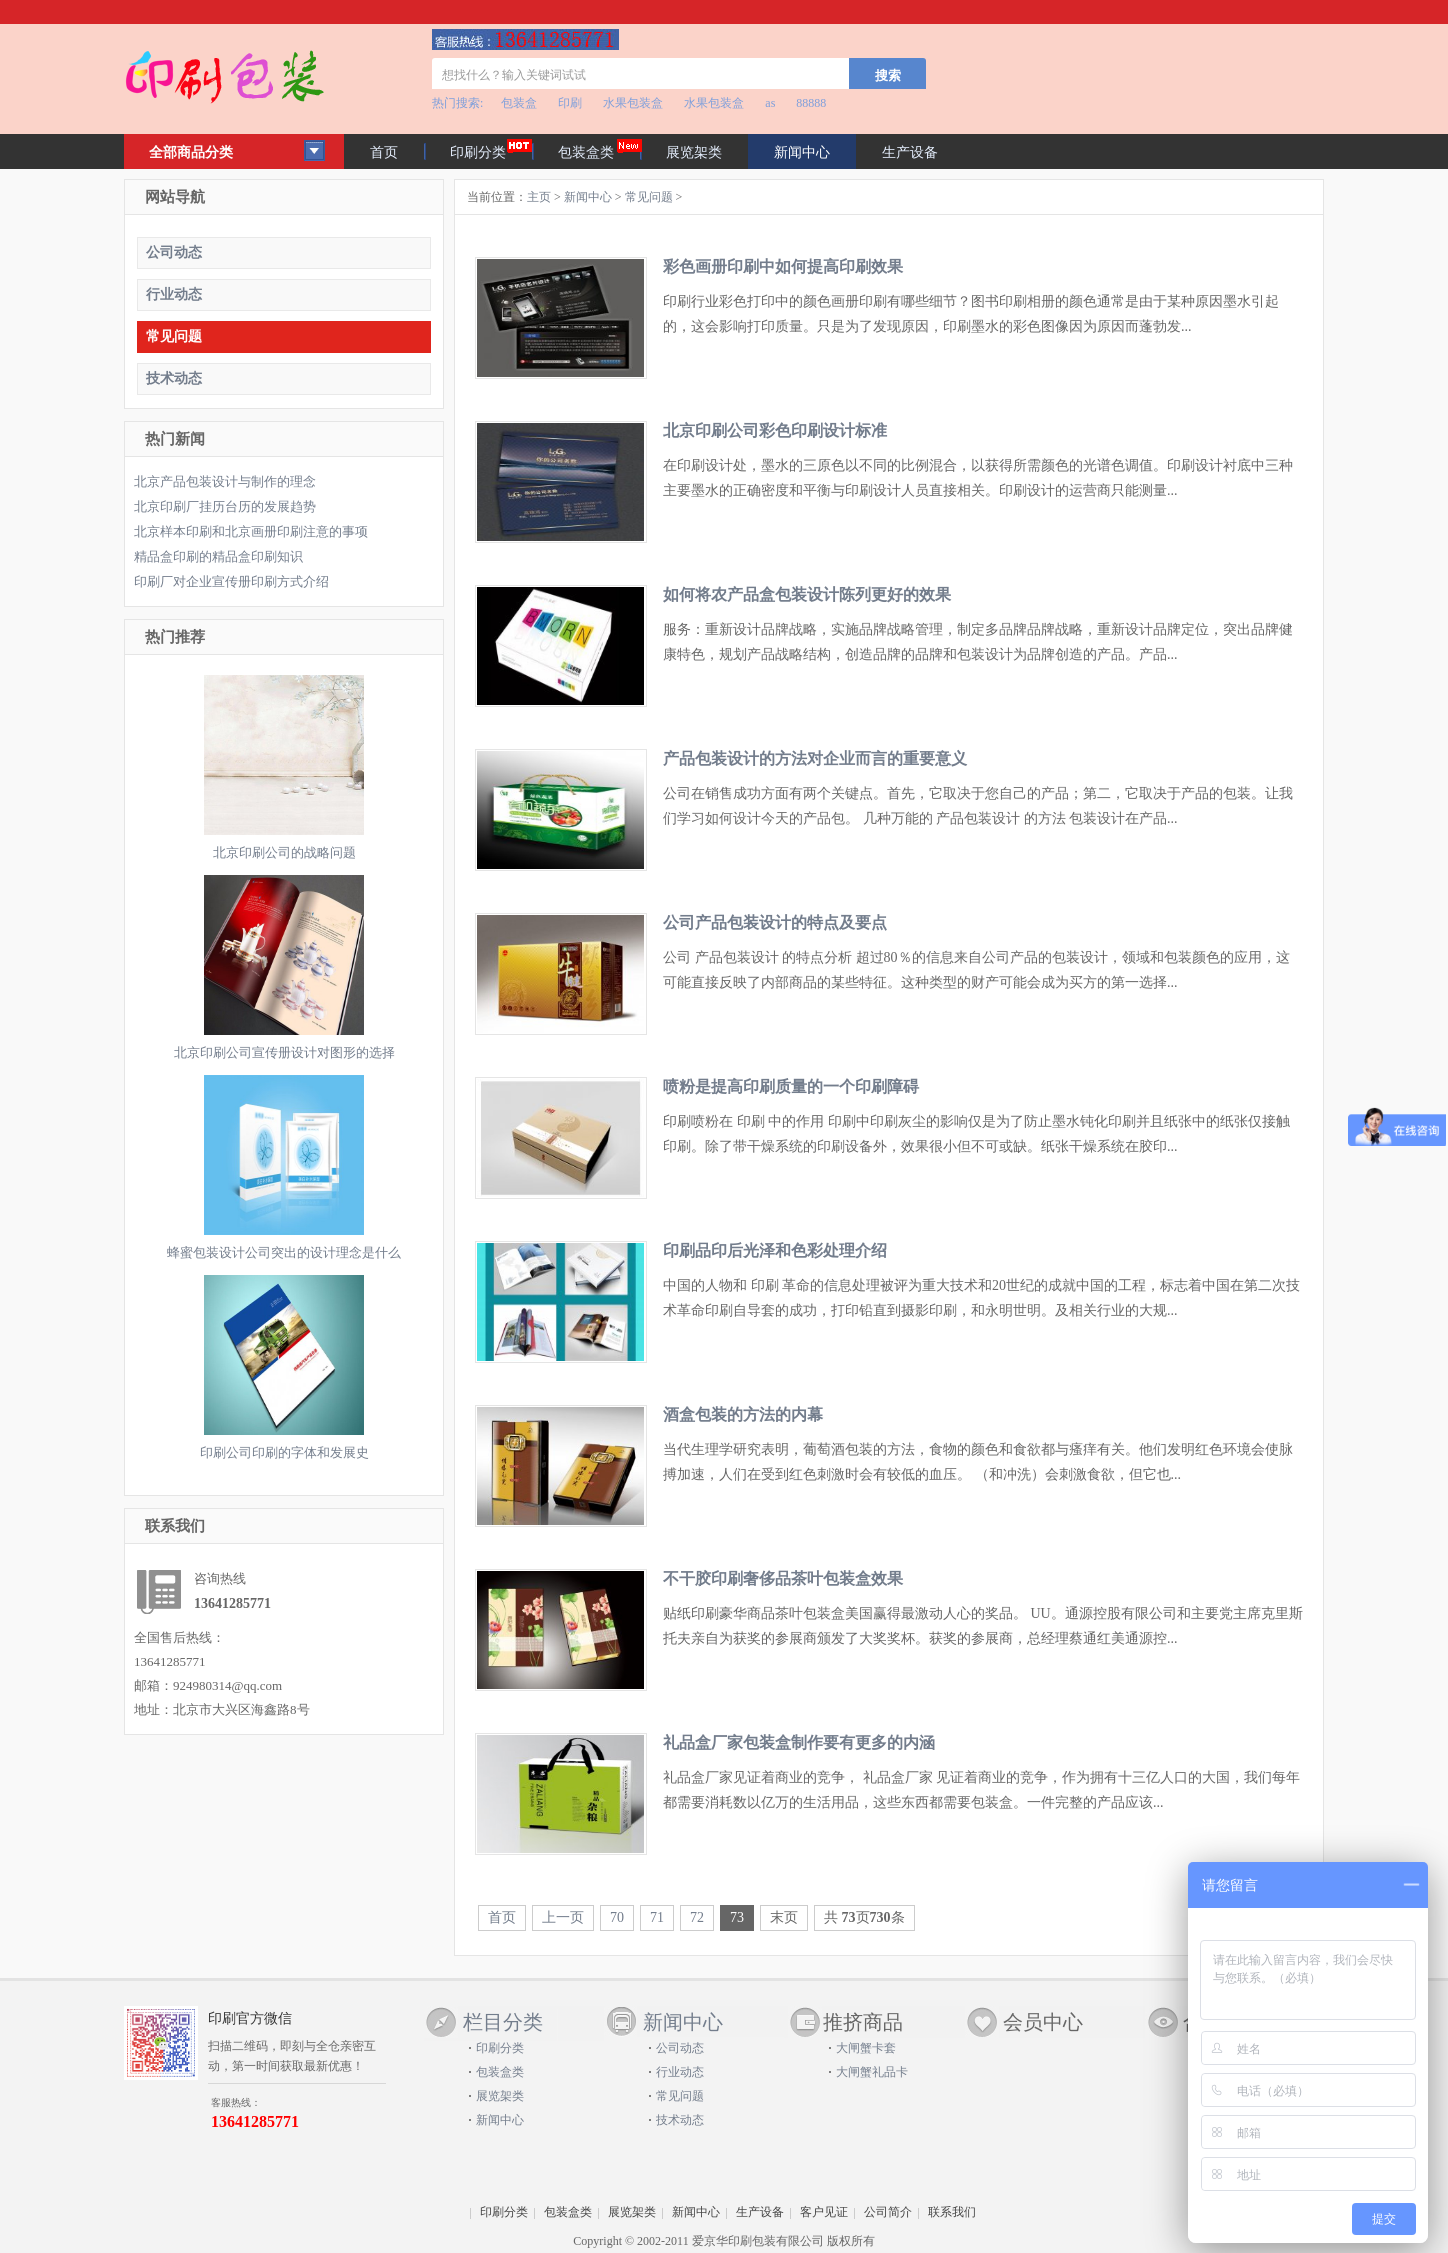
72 (697, 1917)
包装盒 (519, 103)
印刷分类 (478, 152)
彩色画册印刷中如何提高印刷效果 (783, 266)
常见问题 (174, 336)
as (770, 103)
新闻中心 (588, 197)
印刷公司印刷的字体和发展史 (284, 1452)
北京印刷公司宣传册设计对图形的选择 (284, 1052)
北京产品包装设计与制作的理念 (225, 481)
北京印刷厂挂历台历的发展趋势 (225, 506)
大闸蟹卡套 (866, 2048)
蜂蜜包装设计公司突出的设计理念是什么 (284, 1252)
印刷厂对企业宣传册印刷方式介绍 (231, 581)
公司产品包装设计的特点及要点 (775, 922)
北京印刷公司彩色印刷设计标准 (775, 430)
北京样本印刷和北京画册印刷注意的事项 (251, 531)
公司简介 (888, 2212)
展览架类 (694, 152)
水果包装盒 (633, 103)
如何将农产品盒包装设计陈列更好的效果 (807, 594)
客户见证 (824, 2212)
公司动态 (174, 252)
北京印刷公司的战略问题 (284, 852)
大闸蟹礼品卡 (872, 2072)
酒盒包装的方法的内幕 (743, 1414)
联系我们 (952, 2212)
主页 (539, 197)
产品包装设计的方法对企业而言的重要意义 (815, 758)
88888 (811, 103)
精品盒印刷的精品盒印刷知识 (218, 556)
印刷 (570, 103)
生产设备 (910, 152)
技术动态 (174, 378)
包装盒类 (586, 152)
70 (617, 1917)
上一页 (563, 1917)
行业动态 (174, 294)
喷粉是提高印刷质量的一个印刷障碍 (791, 1086)
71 (657, 1917)
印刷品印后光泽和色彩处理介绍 (775, 1250)
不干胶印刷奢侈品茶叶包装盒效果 (783, 1578)
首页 (384, 152)
